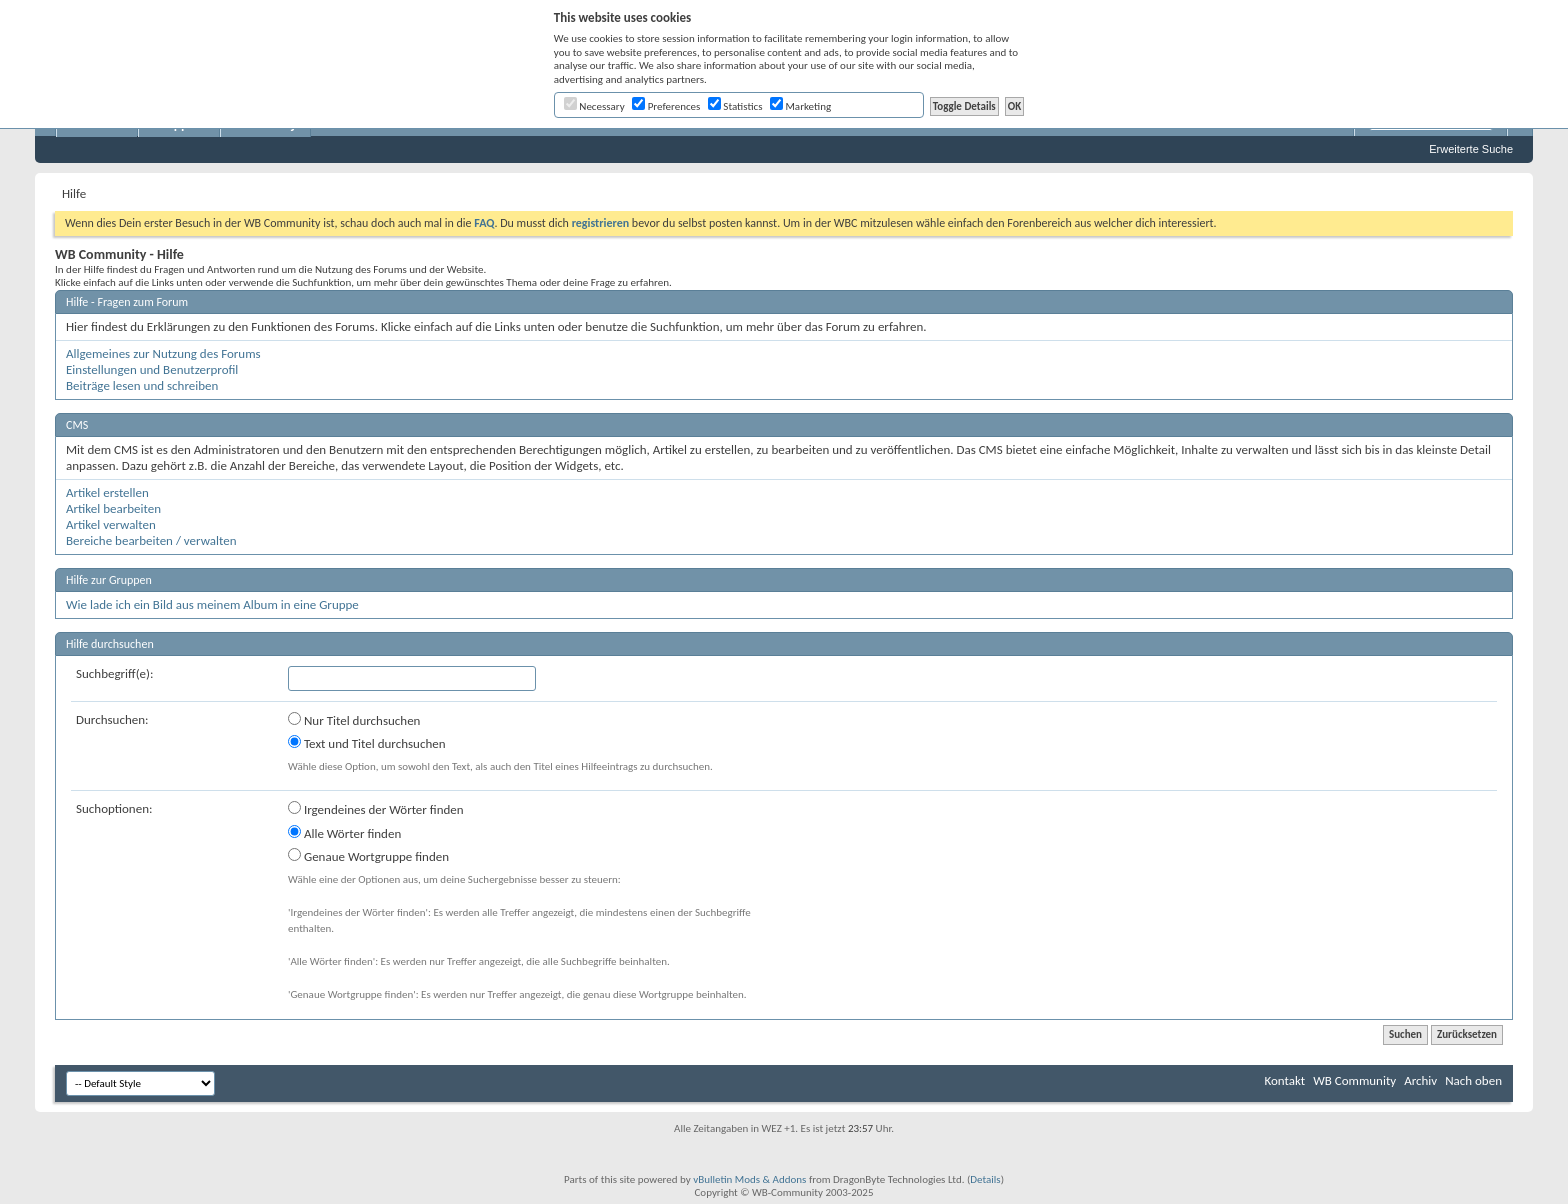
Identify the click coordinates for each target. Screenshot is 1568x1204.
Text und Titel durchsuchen (367, 743)
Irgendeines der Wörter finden (376, 809)
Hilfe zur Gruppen (109, 580)
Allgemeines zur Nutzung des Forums (163, 353)
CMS (77, 425)
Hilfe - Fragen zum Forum (127, 302)
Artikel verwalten (111, 524)
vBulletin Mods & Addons (749, 1179)
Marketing (800, 106)
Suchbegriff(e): (114, 673)
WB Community (1354, 1080)
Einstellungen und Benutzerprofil (152, 369)
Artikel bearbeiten (113, 508)
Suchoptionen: (114, 808)
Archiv (1420, 1080)
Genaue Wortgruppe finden (368, 856)
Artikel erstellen (107, 492)
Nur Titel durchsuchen (354, 720)
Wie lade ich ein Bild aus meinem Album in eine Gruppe (212, 604)
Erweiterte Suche (1471, 149)
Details (985, 1179)
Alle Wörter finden (344, 833)
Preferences (666, 106)
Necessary (594, 106)
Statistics (735, 106)
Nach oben (1473, 1080)
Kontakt (1284, 1080)
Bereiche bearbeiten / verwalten (151, 540)
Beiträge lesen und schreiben (142, 385)
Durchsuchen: (112, 719)
